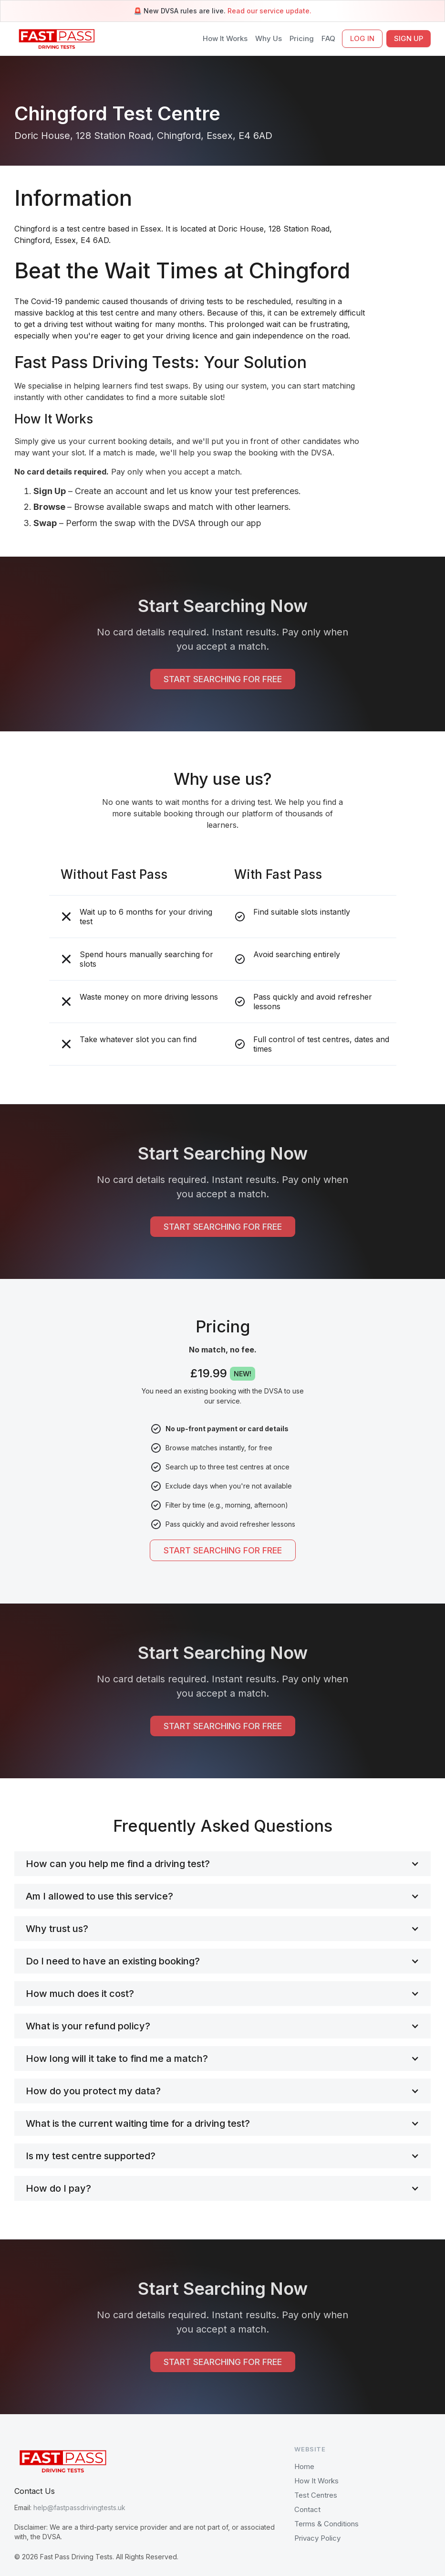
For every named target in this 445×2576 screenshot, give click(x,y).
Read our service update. (269, 11)
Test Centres (315, 2495)
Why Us (268, 38)
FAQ (328, 38)
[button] (222, 1863)
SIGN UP (408, 38)
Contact (307, 2509)
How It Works (225, 38)
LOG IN (362, 38)
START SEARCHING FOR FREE (223, 679)
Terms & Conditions (326, 2523)
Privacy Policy (317, 2538)
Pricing (302, 38)
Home (304, 2466)
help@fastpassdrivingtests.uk (79, 2507)
